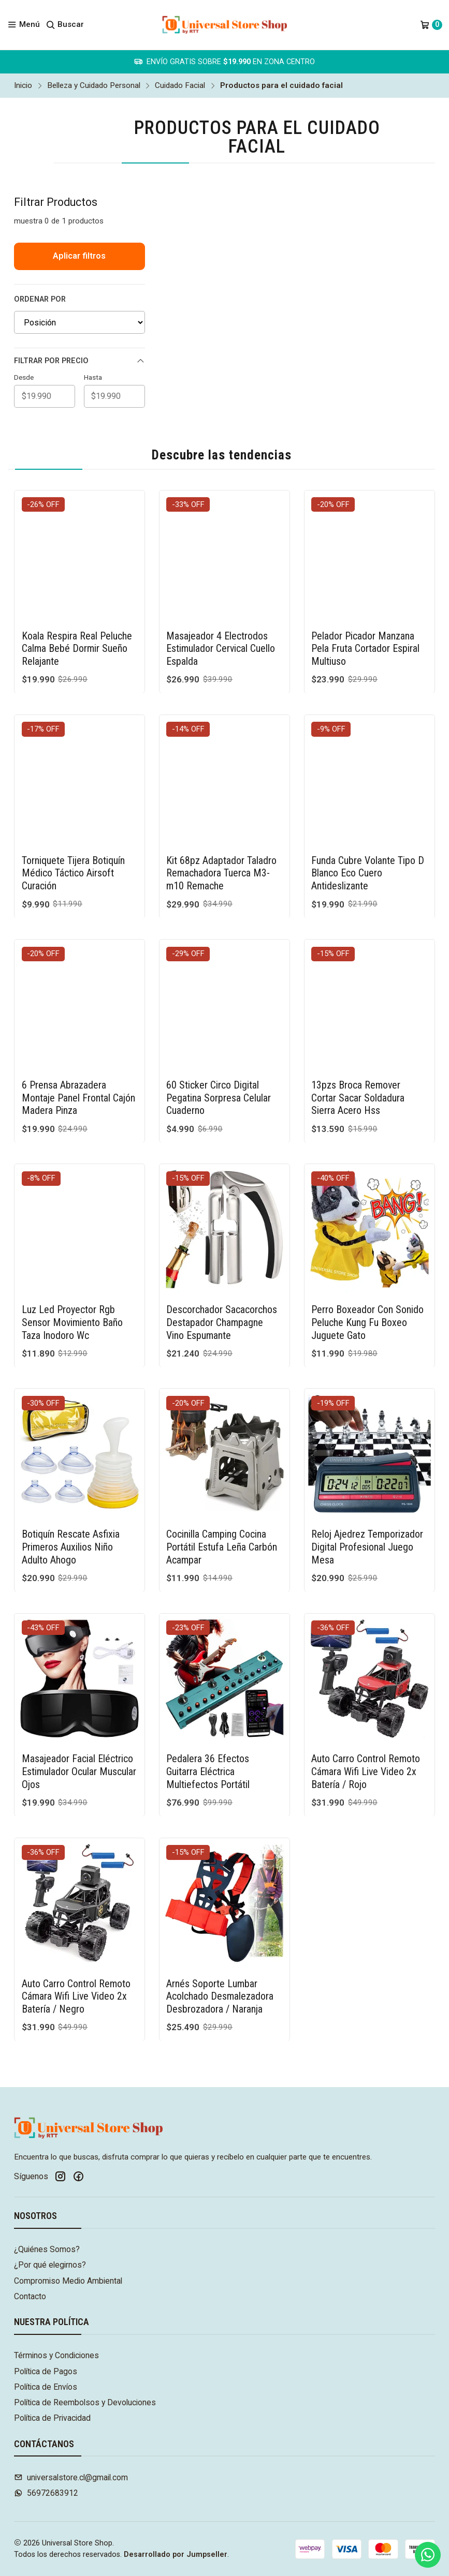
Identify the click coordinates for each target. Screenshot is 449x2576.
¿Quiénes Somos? (47, 2249)
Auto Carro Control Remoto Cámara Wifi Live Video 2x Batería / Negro (76, 1946)
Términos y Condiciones (56, 2355)
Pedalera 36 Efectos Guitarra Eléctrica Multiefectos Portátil (208, 1721)
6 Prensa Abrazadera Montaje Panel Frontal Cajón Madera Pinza (78, 1047)
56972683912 (46, 2493)
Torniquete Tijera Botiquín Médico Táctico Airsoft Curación (73, 823)
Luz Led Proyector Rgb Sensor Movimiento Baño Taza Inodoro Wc (72, 1272)
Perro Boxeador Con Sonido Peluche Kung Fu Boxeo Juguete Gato (367, 1272)
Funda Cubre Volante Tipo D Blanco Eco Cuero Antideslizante (367, 823)
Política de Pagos (45, 2371)
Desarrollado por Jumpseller (175, 2554)
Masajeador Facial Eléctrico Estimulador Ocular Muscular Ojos (79, 1721)
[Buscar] (65, 24)
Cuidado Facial (180, 86)
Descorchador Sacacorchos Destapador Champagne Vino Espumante (221, 1272)
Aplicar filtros (79, 256)
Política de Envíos (45, 2387)
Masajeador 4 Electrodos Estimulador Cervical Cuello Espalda (220, 649)
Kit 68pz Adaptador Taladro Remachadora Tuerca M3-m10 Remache (221, 823)
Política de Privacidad (52, 2418)
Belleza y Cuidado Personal (93, 86)
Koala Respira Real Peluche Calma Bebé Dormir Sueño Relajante (77, 649)
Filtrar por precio (79, 361)
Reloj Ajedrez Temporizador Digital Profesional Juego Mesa (367, 1497)
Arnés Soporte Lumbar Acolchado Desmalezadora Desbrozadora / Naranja (219, 1946)
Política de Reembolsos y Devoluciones (85, 2402)
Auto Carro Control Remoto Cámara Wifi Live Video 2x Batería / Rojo (365, 1721)
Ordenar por (40, 299)
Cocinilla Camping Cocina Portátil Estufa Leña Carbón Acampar (221, 1497)
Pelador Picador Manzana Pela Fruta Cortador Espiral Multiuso (365, 649)
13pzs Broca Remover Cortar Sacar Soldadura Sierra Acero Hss (357, 1047)
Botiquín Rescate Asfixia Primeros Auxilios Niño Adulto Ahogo (71, 1497)
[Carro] (431, 25)
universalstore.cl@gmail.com (71, 2477)
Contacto (30, 2296)
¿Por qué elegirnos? (50, 2265)
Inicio (23, 86)
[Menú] (23, 24)
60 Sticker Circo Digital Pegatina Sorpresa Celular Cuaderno (218, 1047)
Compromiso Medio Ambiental (68, 2281)
